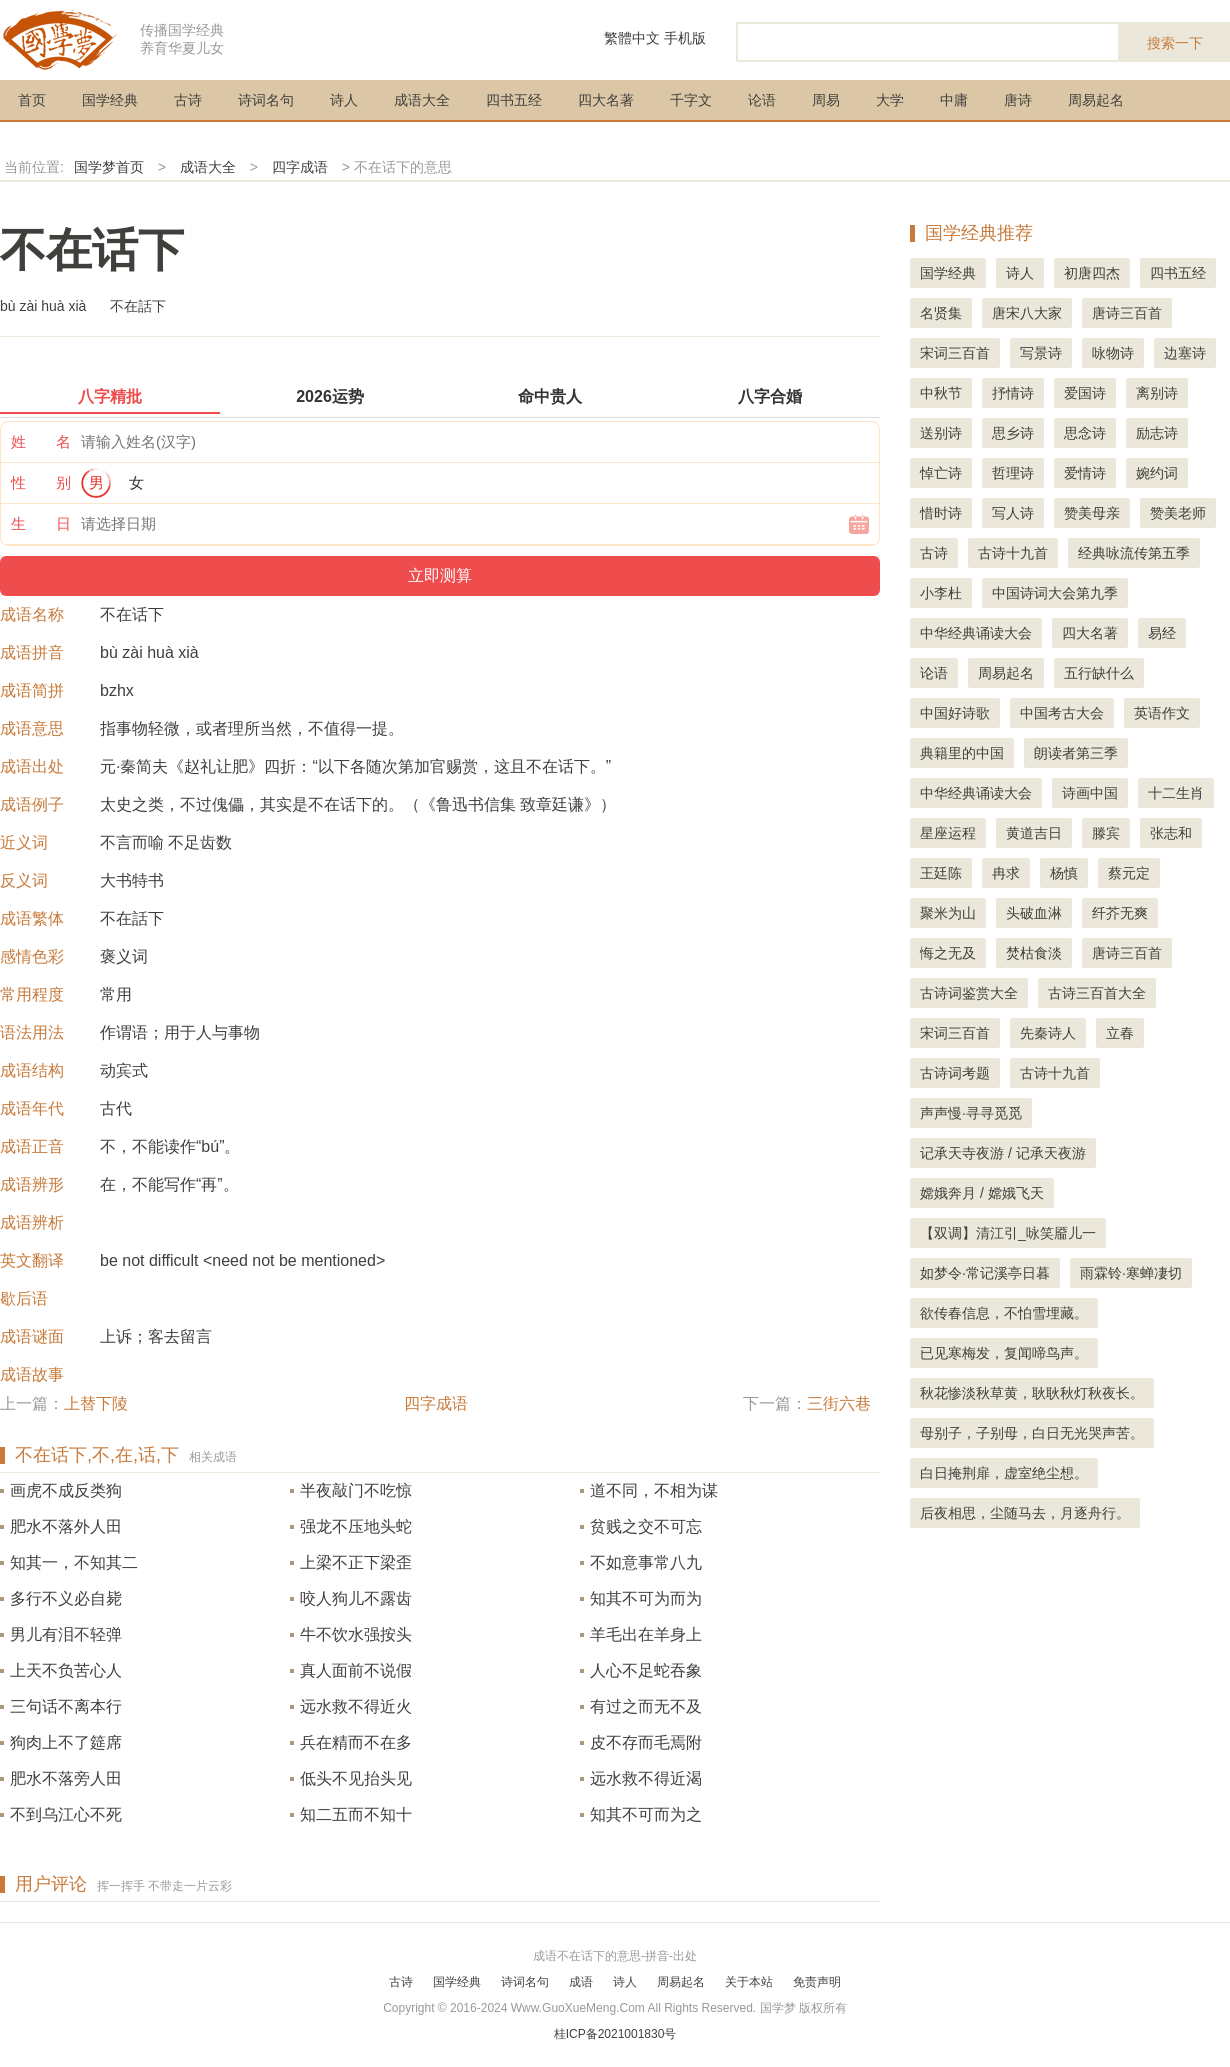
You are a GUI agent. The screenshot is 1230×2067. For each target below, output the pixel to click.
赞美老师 (1178, 513)
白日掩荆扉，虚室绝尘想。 (1004, 1473)
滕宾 (1106, 833)
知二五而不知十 (356, 1814)
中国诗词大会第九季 (1055, 593)
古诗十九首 (1013, 553)
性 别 (41, 482)
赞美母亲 (1092, 513)
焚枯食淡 (1034, 953)
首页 (32, 100)
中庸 (954, 100)
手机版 (685, 38)
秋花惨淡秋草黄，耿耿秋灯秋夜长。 (1032, 1393)
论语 (762, 100)
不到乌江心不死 (66, 1814)
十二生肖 (1176, 793)
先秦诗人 (1048, 1033)
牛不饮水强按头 (356, 1634)
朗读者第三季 (1076, 753)
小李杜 (941, 593)
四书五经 (514, 100)
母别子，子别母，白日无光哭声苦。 (1032, 1433)
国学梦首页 (109, 167)
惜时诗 (941, 513)
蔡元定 (1129, 873)
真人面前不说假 (356, 1670)
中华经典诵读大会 (976, 633)
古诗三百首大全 (1097, 993)
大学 (890, 100)
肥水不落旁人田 (66, 1778)
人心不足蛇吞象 (646, 1670)
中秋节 (941, 393)
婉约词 (1157, 473)
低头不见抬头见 (356, 1778)
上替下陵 (96, 1403)
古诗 (188, 100)
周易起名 (1096, 100)
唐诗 (1018, 100)
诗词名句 (266, 100)
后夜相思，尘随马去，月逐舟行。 (1025, 1513)
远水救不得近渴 (646, 1778)
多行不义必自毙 (66, 1598)
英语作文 (1162, 713)
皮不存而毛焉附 (646, 1742)
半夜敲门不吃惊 (356, 1490)
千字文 (691, 100)
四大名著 (606, 100)
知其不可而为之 (646, 1814)
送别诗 (941, 433)
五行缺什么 (1099, 673)
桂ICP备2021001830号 (615, 2034)
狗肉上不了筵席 (66, 1742)
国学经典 (110, 100)
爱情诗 (1085, 473)
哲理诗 (1013, 473)
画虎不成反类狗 (66, 1490)
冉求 (1006, 873)
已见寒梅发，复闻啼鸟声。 (1004, 1353)
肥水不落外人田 (66, 1526)
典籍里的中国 (962, 753)
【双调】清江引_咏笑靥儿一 (1008, 1233)
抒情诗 (1013, 393)
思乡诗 (1013, 433)
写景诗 (1041, 353)
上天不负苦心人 (66, 1670)
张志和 (1171, 833)
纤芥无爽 (1120, 913)
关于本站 (749, 1982)
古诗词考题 (955, 1073)
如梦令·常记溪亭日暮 (985, 1273)
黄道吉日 (1034, 833)
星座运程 (948, 833)
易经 (1162, 633)
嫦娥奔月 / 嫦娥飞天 (982, 1193)
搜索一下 (1175, 43)
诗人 (344, 100)
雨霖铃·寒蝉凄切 (1131, 1273)
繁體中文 (632, 38)
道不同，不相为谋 (654, 1490)
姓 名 (41, 441)
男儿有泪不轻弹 (66, 1634)
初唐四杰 (1092, 273)
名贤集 (941, 313)
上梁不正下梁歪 (356, 1562)
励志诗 (1157, 433)
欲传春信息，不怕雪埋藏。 (1004, 1313)
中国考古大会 (1062, 713)
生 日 (41, 523)
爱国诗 (1085, 393)
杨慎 (1064, 873)
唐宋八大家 (1027, 313)
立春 (1120, 1033)
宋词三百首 (955, 353)
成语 (581, 1982)
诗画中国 (1090, 793)
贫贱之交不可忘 (646, 1526)
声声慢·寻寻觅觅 (971, 1113)
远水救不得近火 (356, 1706)
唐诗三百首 (1127, 313)
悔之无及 (948, 953)
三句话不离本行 (66, 1706)
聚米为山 (948, 913)
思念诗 (1085, 433)
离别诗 (1157, 393)
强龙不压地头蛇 (356, 1526)
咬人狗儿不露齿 (356, 1598)
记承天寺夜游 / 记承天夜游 (1003, 1153)
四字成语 (300, 167)
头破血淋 (1034, 913)
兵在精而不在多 (356, 1742)
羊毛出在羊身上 (646, 1634)
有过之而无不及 (646, 1706)
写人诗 (1013, 513)
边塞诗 (1185, 353)
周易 (826, 100)
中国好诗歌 (955, 713)
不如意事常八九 (646, 1562)
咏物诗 (1113, 353)
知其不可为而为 (646, 1598)
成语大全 (422, 100)
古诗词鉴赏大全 (969, 993)
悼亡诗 (941, 473)
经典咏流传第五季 (1134, 553)
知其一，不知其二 (74, 1562)
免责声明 (817, 1982)
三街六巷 (839, 1403)
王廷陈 (941, 873)
